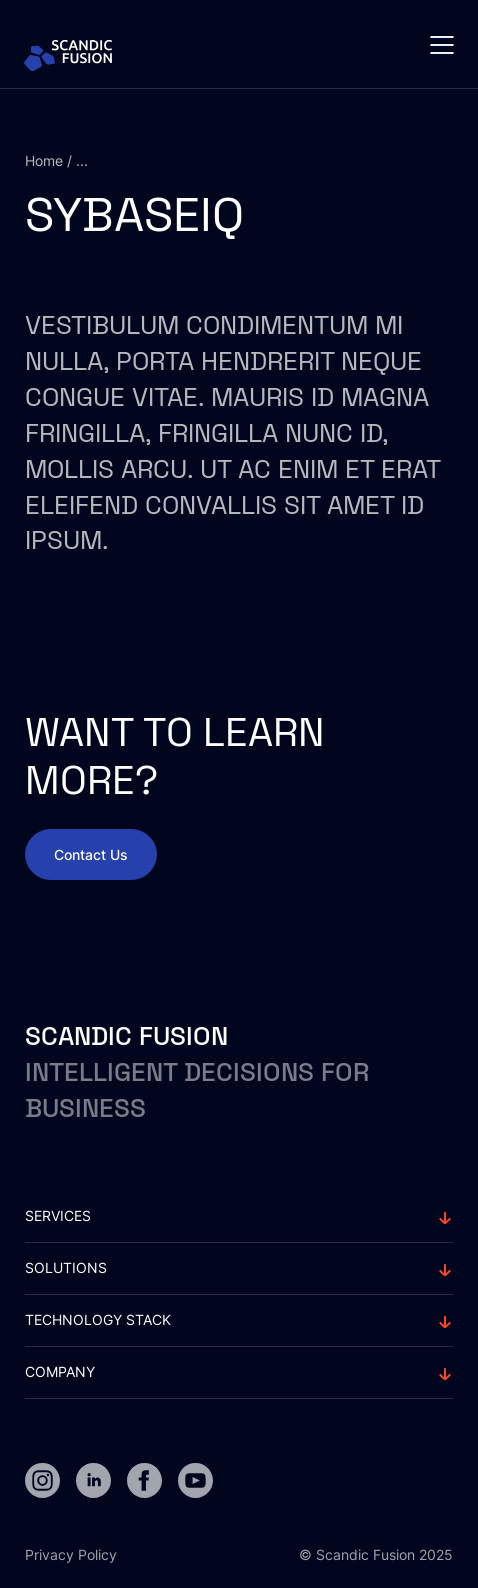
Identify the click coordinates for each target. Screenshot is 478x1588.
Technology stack (98, 1319)
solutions (66, 1267)
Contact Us (91, 854)
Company (60, 1371)
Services (58, 1215)
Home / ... (56, 160)
